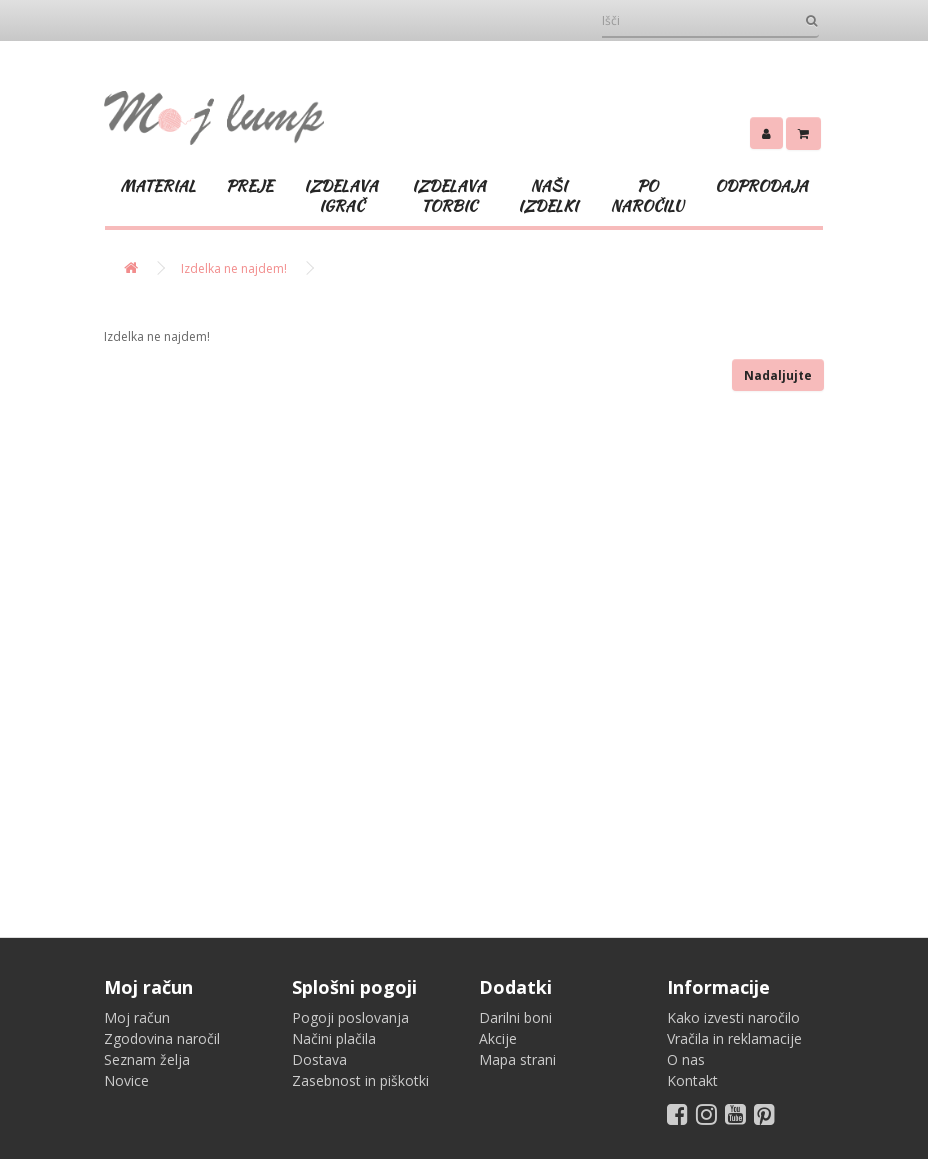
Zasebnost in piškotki (360, 1080)
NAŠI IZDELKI (548, 196)
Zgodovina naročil (162, 1038)
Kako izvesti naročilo (733, 1017)
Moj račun (137, 1017)
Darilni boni (515, 1017)
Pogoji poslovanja (350, 1017)
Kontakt (692, 1080)
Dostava (319, 1059)
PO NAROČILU (647, 196)
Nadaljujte (778, 375)
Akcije (498, 1038)
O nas (686, 1059)
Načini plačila (334, 1038)
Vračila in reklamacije (734, 1038)
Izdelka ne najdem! (234, 268)
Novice (126, 1080)
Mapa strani (517, 1059)
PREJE (249, 186)
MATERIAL (158, 186)
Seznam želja (147, 1059)
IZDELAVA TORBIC (449, 196)
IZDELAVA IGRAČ (341, 196)
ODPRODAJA (761, 186)
